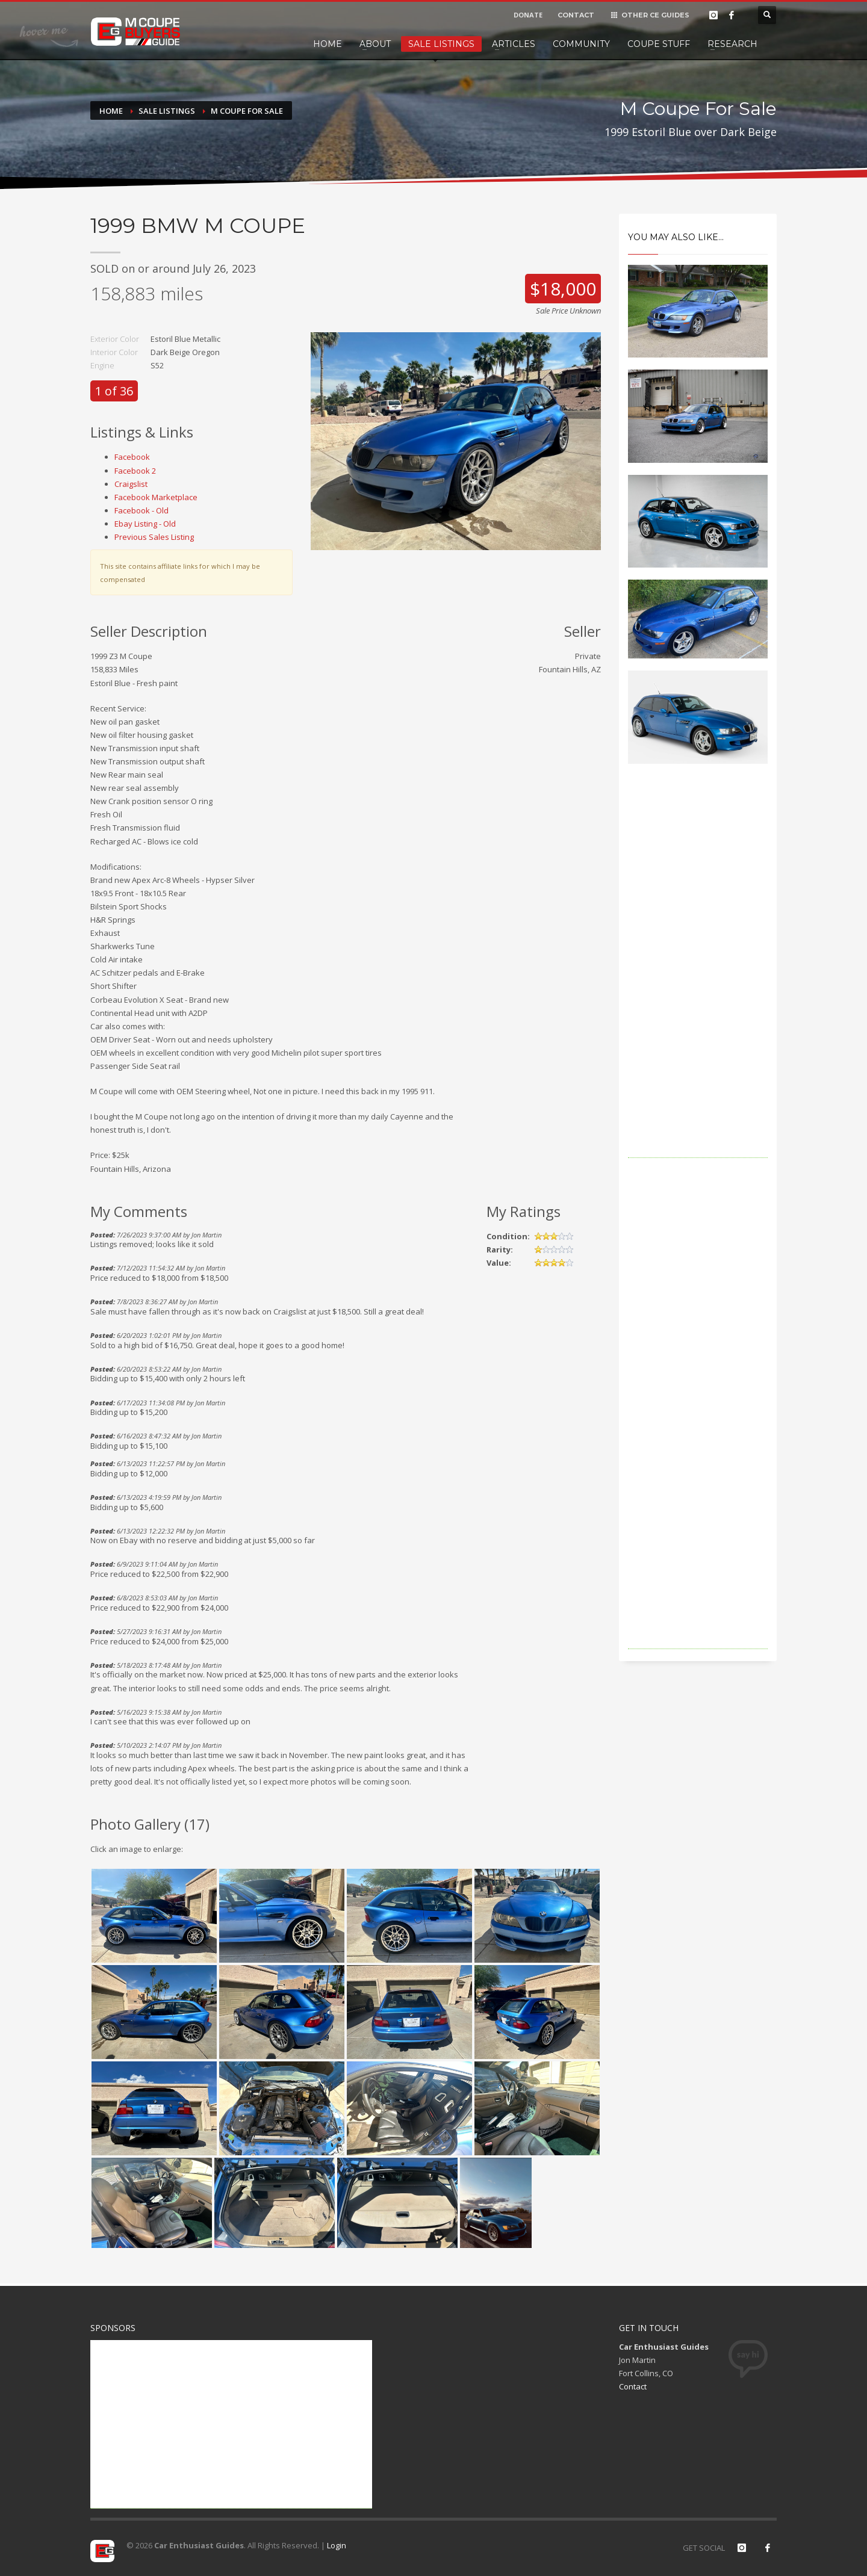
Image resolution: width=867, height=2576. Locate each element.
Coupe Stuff (658, 44)
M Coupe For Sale (247, 110)
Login (336, 2545)
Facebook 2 (135, 470)
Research (732, 44)
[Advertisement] (698, 977)
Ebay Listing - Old (145, 523)
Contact (633, 2386)
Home (327, 44)
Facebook (132, 456)
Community (581, 44)
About (375, 44)
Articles (513, 44)
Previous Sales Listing (154, 536)
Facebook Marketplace (155, 497)
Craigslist (131, 483)
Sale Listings (441, 44)
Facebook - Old (141, 510)
